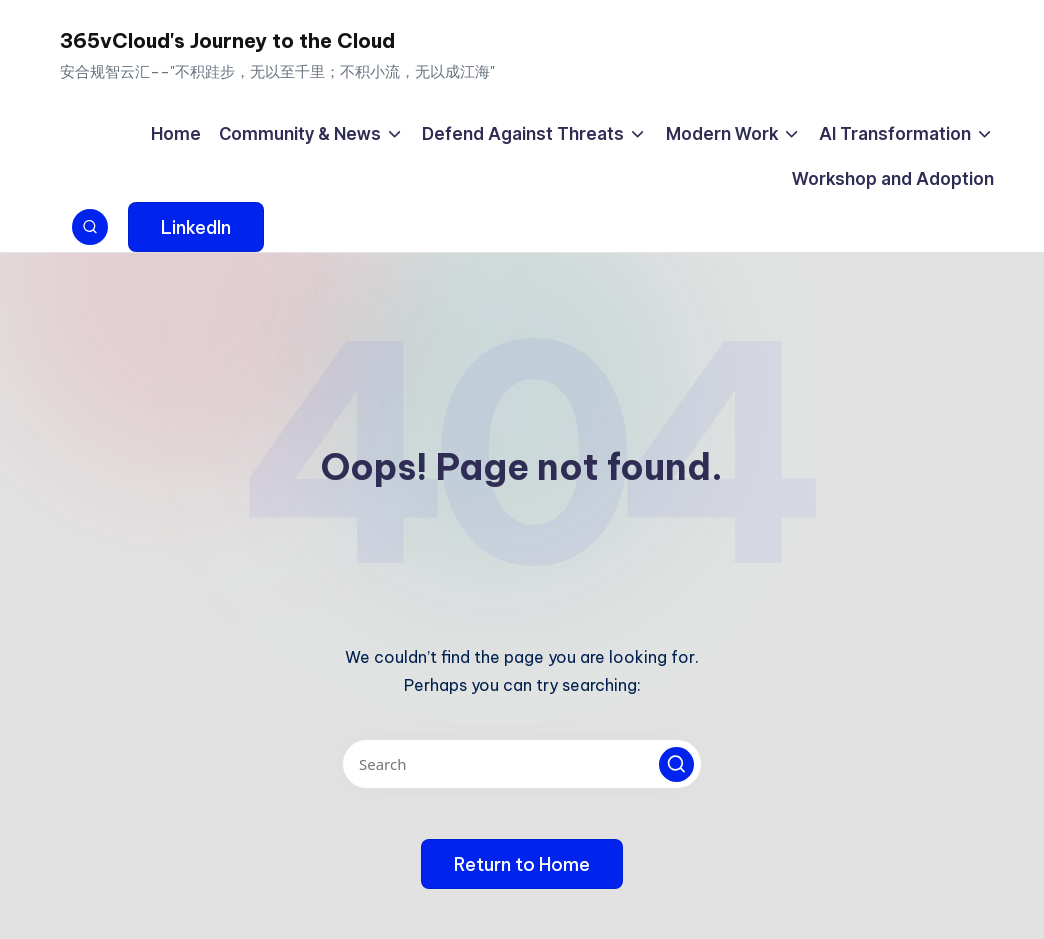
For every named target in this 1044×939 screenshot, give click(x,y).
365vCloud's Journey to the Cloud (227, 40)
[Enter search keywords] (522, 764)
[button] (196, 227)
